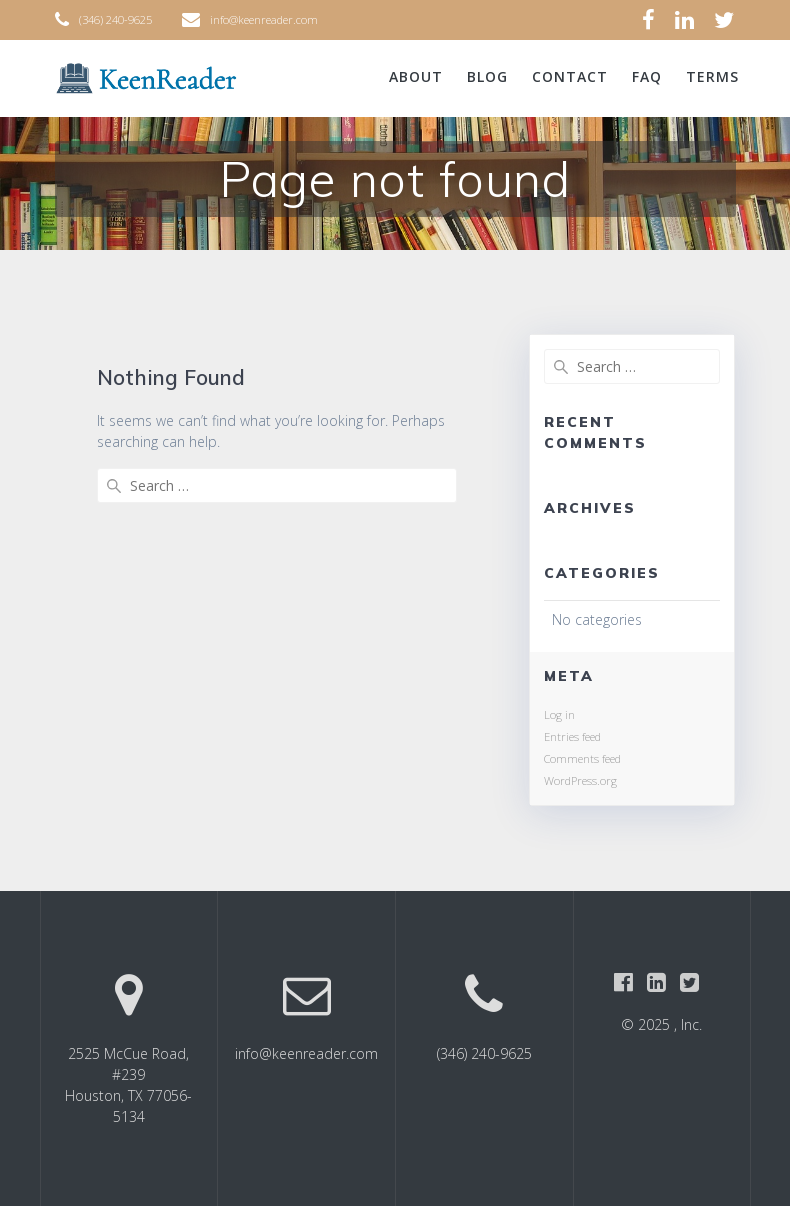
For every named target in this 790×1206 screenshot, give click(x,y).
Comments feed (582, 758)
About (416, 76)
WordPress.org (580, 780)
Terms (712, 76)
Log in (559, 714)
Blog (487, 76)
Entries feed (572, 736)
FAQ (647, 76)
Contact (570, 76)
